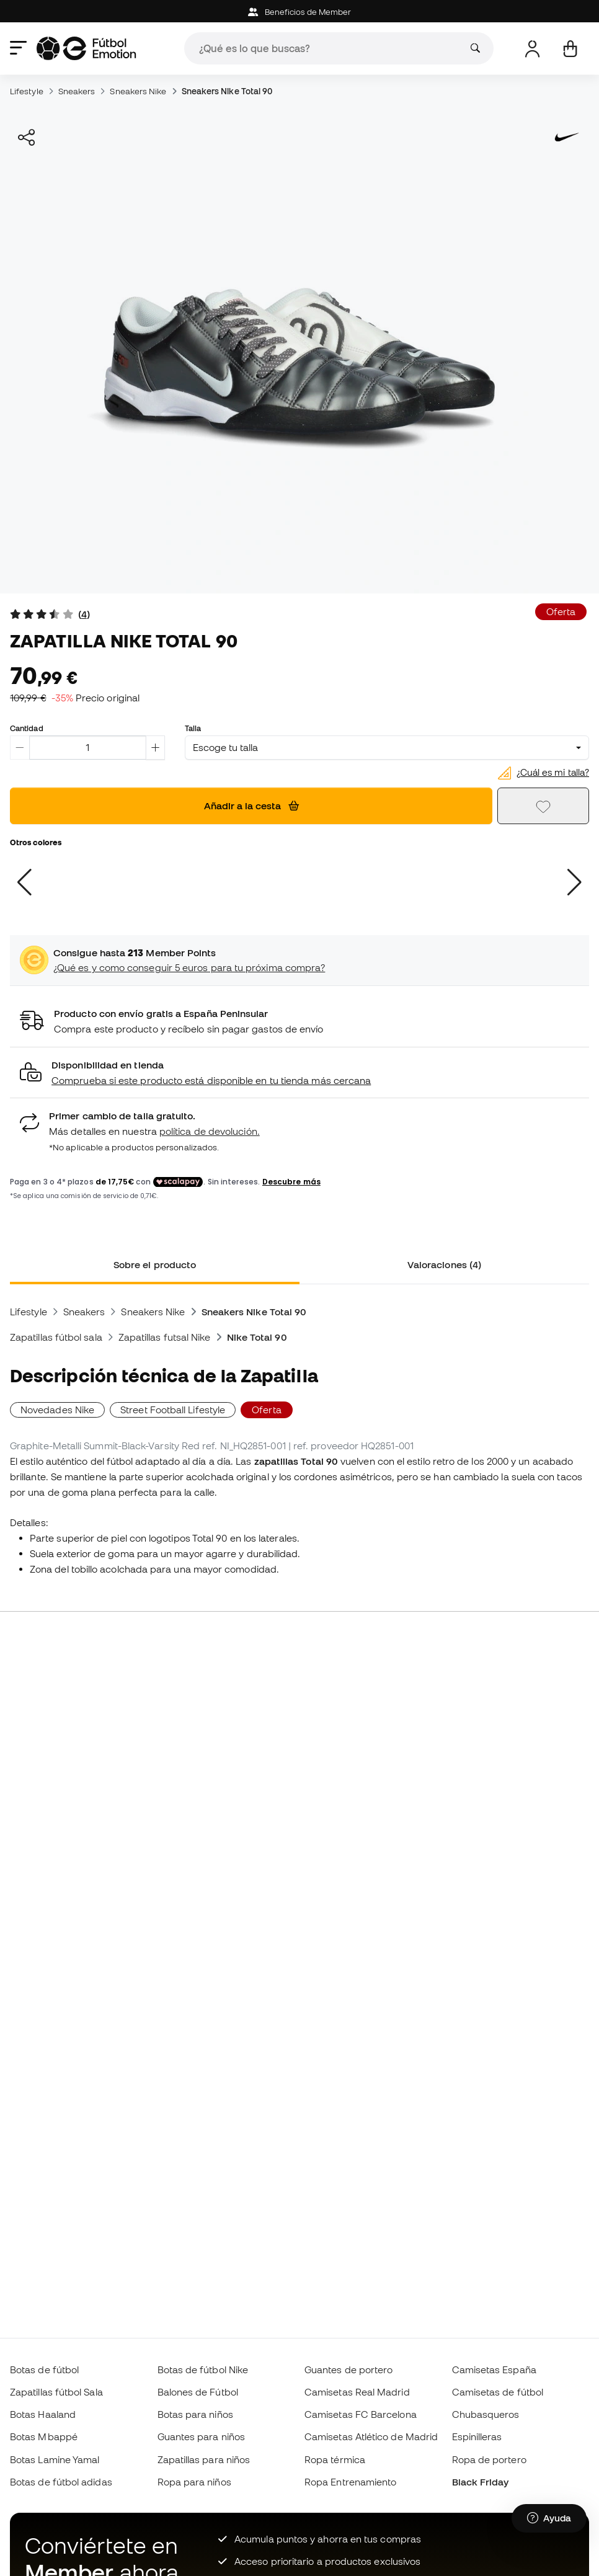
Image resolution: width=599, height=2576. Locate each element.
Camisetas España (494, 2369)
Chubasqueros (486, 2414)
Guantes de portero (348, 2369)
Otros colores (35, 842)
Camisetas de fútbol (497, 2391)
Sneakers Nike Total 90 (227, 91)
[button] (299, 1073)
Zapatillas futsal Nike (164, 1337)
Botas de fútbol (44, 2369)
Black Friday (480, 2481)
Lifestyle (26, 91)
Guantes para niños (201, 2436)
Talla (193, 728)
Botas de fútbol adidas (61, 2481)
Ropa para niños (194, 2481)
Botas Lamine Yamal (54, 2459)
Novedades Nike (57, 1409)
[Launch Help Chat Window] (549, 2518)
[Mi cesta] (570, 48)
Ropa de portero (489, 2459)
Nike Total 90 (257, 1337)
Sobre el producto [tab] (154, 1264)
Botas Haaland (43, 2414)
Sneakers (76, 91)
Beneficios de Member (300, 12)
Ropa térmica (334, 2459)
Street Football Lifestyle (172, 1409)
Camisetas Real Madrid (357, 2391)
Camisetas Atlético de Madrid (371, 2436)
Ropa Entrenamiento (350, 2481)
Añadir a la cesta (251, 805)
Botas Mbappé (44, 2436)
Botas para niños (195, 2414)
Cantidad (26, 728)
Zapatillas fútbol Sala (56, 2391)
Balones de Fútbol (198, 2391)
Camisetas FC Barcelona (360, 2414)
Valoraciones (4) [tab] (444, 1264)
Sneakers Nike (138, 91)
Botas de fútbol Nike (203, 2369)
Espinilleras (477, 2436)
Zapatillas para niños (204, 2459)
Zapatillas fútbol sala (56, 1337)
